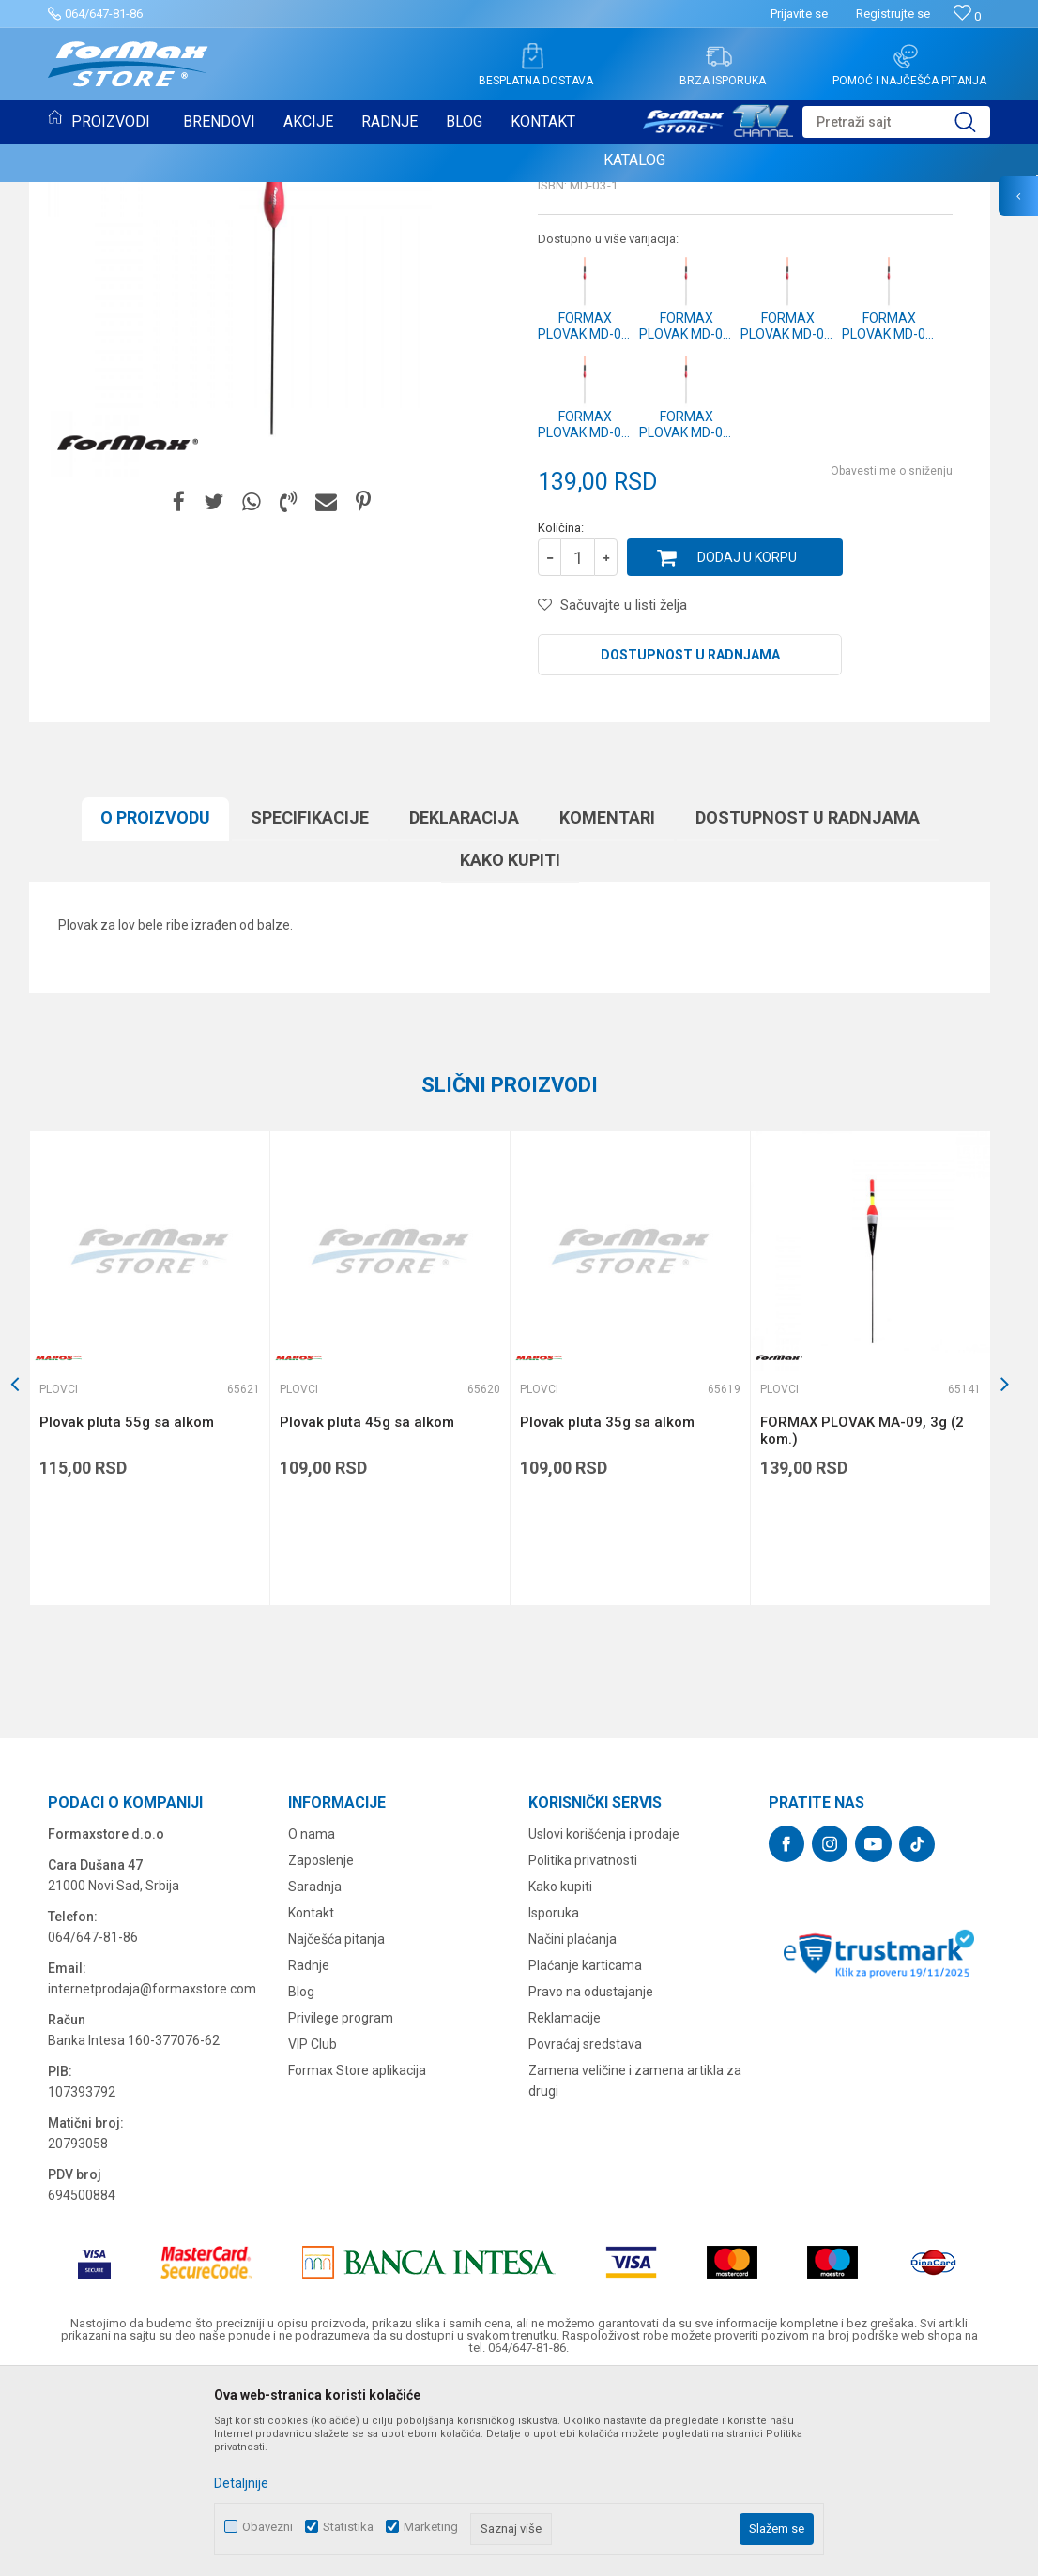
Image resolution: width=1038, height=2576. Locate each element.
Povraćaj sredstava (585, 2236)
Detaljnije (241, 2483)
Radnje (308, 2157)
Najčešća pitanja (336, 2131)
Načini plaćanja (572, 2131)
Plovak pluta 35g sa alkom (607, 1614)
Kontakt (311, 2105)
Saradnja (315, 2078)
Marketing (431, 2527)
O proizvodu (155, 1010)
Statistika (348, 2527)
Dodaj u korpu (747, 749)
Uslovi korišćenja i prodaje (603, 2026)
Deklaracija (464, 1010)
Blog (301, 2183)
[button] (896, 122)
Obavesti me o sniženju (892, 663)
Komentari (607, 1010)
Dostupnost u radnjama (690, 847)
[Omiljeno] (967, 16)
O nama (311, 2026)
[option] (149, 1560)
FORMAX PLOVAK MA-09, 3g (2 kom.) (862, 1623)
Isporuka (553, 2105)
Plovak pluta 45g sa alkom (367, 1614)
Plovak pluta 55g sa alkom (126, 1614)
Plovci (560, 315)
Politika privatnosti (582, 2052)
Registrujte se (893, 14)
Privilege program (340, 2210)
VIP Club (312, 2236)
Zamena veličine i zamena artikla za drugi (634, 2273)
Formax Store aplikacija (357, 2262)
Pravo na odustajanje (590, 2183)
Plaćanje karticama (585, 2157)
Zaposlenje (321, 2052)
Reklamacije (564, 2210)
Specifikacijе (310, 1010)
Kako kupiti (510, 1052)
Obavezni (267, 2527)
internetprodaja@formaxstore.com (152, 2181)
